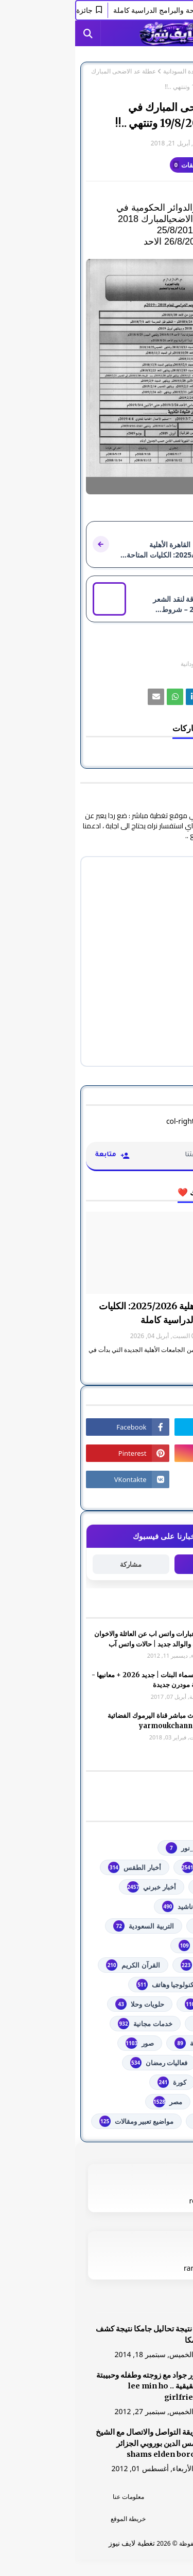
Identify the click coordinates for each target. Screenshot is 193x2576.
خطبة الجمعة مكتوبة (135, 2043)
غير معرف (161, 143)
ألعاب (156, 1906)
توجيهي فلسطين (140, 2004)
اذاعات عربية (145, 1926)
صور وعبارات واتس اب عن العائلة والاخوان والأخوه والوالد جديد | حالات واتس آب (78, 1638)
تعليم (156, 1984)
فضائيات (152, 2062)
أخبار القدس (146, 1887)
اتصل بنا (140, 2518)
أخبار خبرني (76, 1887)
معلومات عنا (53, 2496)
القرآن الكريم (57, 1965)
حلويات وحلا (64, 2004)
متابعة (137, 1564)
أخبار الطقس (59, 1867)
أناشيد (103, 1906)
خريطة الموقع (53, 2518)
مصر (92, 2101)
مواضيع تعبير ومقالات (61, 2121)
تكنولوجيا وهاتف (91, 1984)
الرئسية (140, 2496)
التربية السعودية (68, 1926)
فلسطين (151, 2082)
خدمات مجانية (70, 2023)
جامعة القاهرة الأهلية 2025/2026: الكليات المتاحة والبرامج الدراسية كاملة (103, 1313)
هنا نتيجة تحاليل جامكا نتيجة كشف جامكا (74, 2334)
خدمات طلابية (144, 2023)
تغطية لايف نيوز (56, 2543)
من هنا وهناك (145, 2121)
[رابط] (96, 376)
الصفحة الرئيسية (161, 71)
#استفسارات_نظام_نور (131, 1848)
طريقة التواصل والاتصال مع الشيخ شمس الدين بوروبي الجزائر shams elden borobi (74, 2443)
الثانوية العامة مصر (137, 1945)
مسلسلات (149, 2101)
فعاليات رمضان (83, 2062)
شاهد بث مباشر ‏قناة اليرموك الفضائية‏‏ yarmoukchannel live (84, 1720)
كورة (96, 2082)
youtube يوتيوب (139, 1867)
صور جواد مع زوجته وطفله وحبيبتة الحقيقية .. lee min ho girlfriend (74, 2386)
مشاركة (55, 1564)
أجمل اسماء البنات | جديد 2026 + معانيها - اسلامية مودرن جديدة (76, 1680)
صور (64, 2043)
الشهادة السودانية (110, 71)
